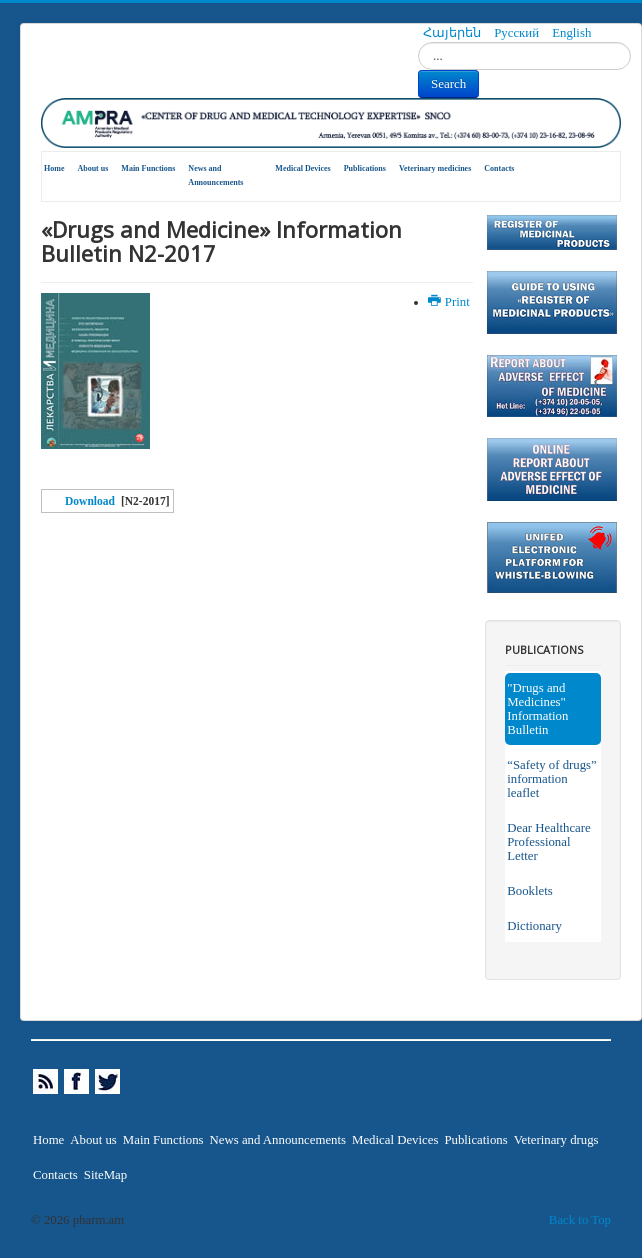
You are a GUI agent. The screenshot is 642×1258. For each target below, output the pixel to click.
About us (92, 168)
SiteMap (105, 1175)
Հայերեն (453, 33)
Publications (365, 168)
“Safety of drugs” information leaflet (552, 779)
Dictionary (534, 926)
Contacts (499, 168)
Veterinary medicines (435, 168)
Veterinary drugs (556, 1140)
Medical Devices (302, 168)
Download (90, 501)
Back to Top (580, 1220)
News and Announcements (215, 175)
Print (450, 302)
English (571, 33)
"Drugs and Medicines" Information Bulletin (537, 709)
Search (448, 83)
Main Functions (148, 168)
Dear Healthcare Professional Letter (548, 842)
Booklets (530, 891)
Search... (418, 42)
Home (54, 168)
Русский (518, 33)
